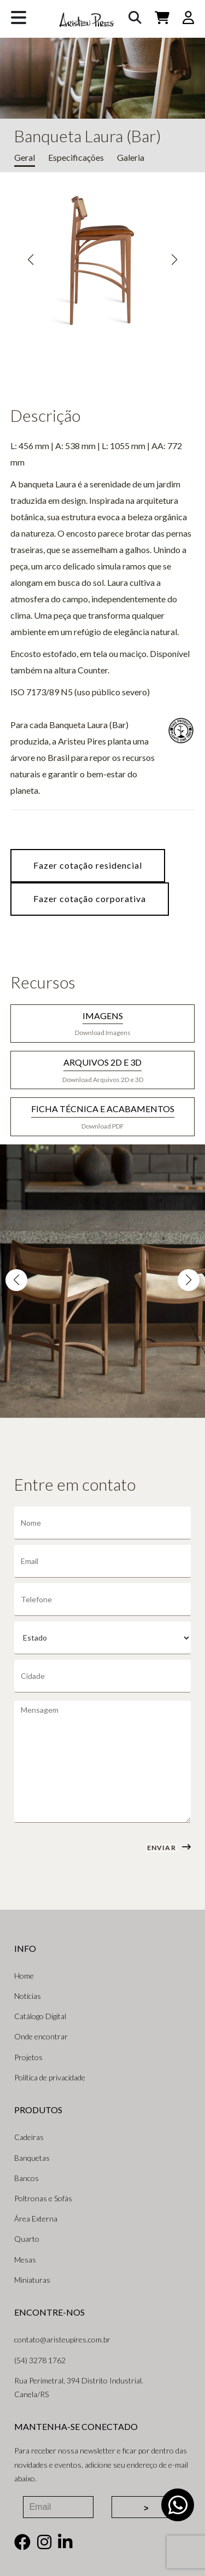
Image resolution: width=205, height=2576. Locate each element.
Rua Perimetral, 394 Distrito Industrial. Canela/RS (78, 2387)
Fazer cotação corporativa (89, 898)
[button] (31, 260)
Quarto (26, 2238)
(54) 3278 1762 (40, 2360)
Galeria (130, 157)
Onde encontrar (41, 2036)
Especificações (76, 157)
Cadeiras (29, 2137)
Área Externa (35, 2218)
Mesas (25, 2259)
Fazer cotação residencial (87, 865)
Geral (24, 157)
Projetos (28, 2057)
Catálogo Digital (40, 2016)
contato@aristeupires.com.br (62, 2339)
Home (24, 1975)
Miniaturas (32, 2279)
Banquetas (32, 2157)
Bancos (26, 2178)
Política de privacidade (49, 2077)
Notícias (27, 1996)
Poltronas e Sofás (43, 2198)
